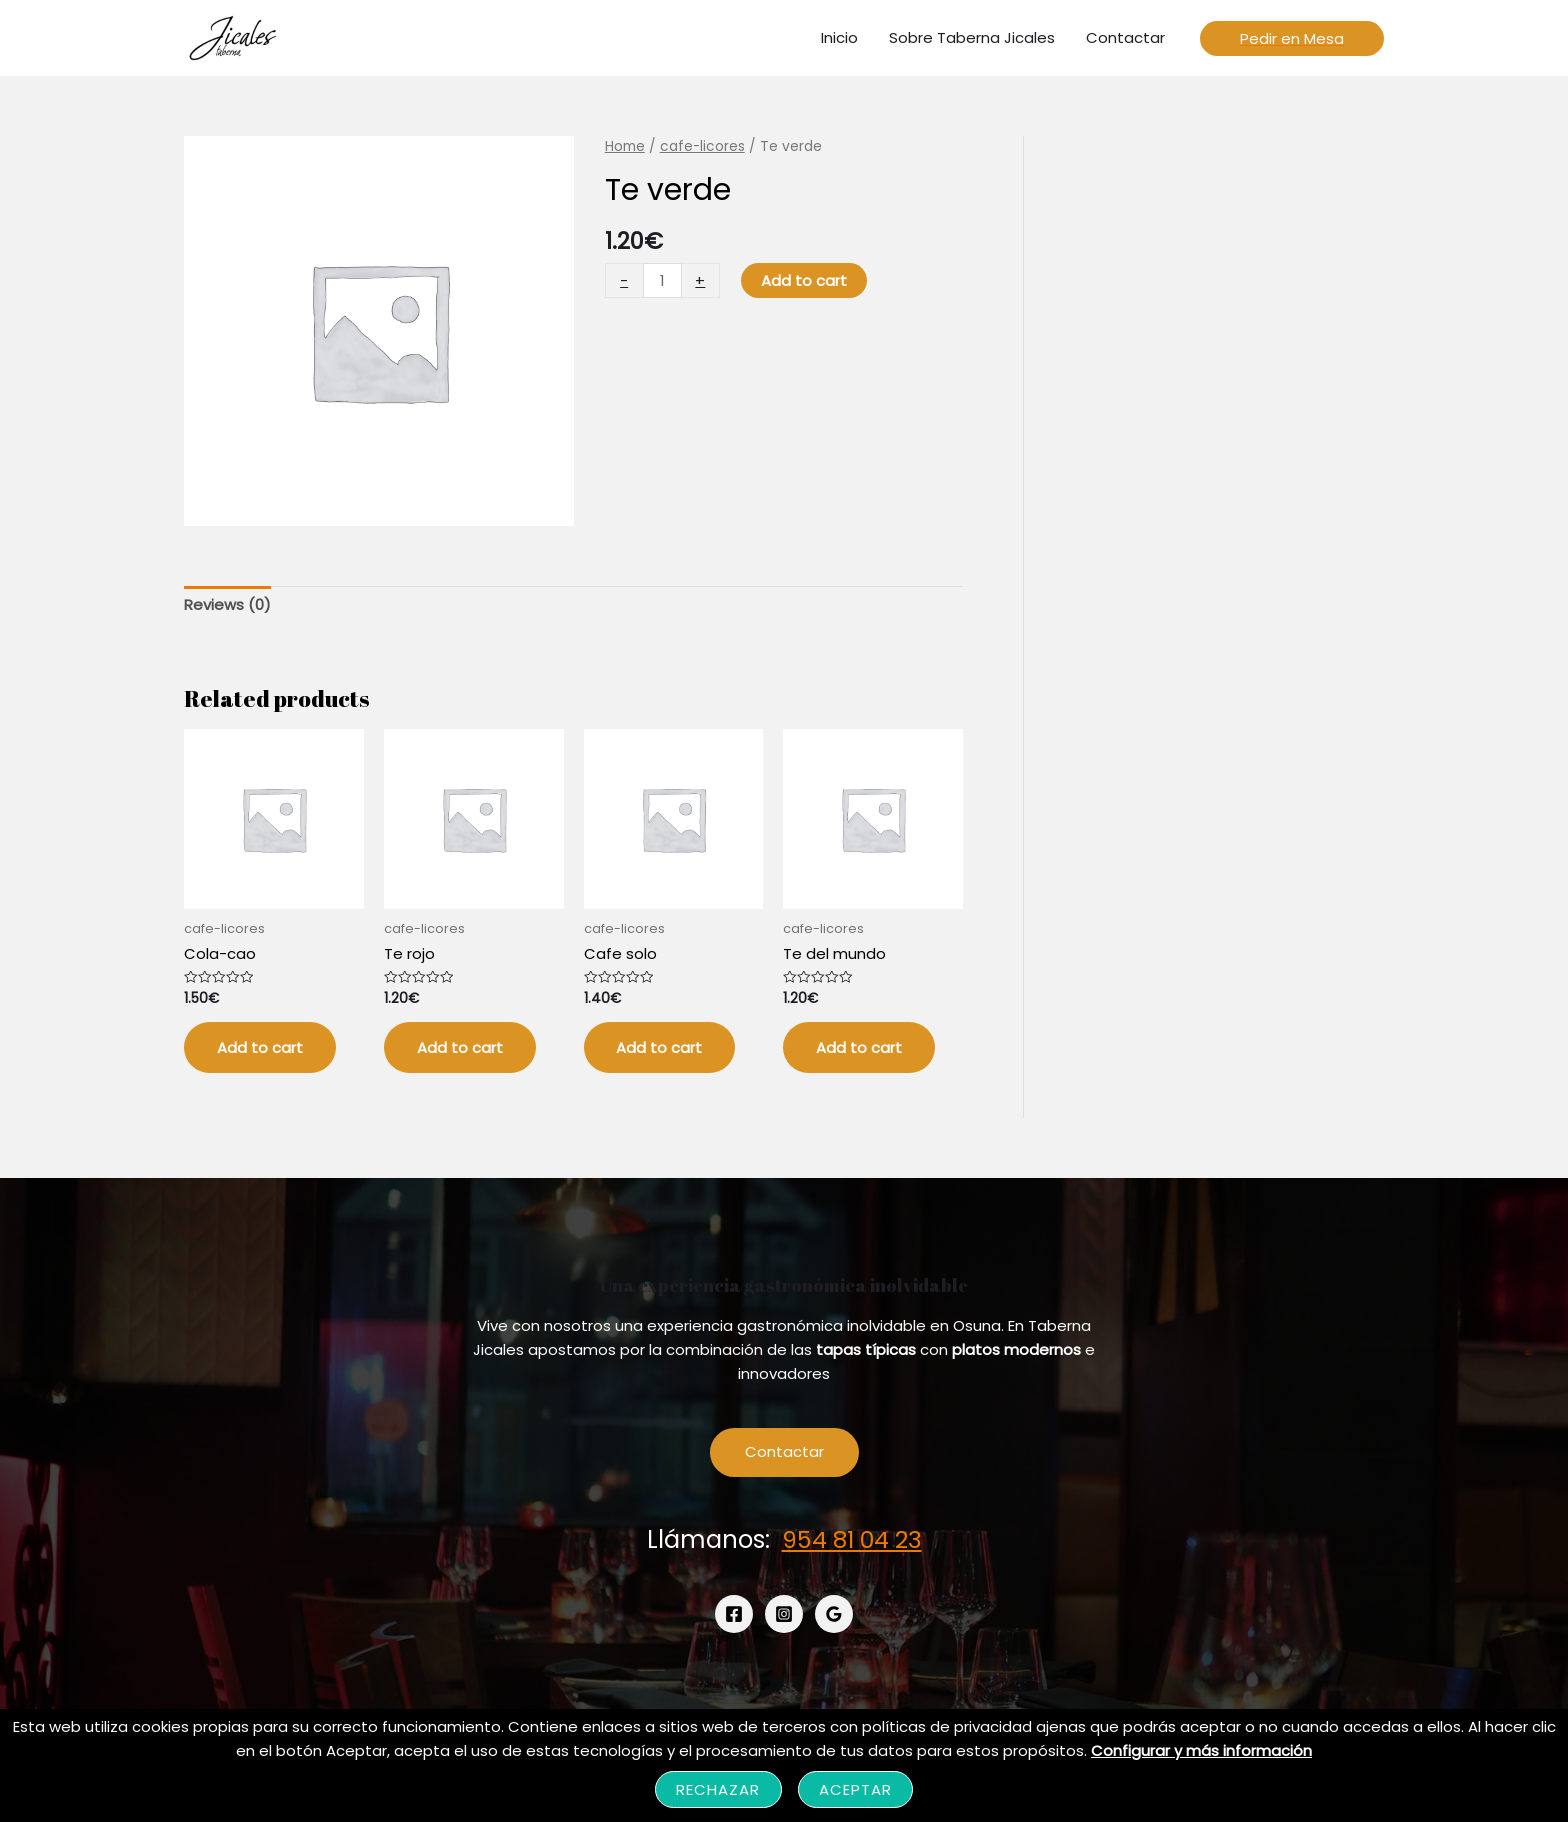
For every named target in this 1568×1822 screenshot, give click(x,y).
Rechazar (718, 1789)
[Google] (834, 1617)
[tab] (227, 605)
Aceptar (856, 1789)
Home (625, 146)
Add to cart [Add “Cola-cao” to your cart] (262, 1048)
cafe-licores (703, 146)
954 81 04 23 (852, 1541)
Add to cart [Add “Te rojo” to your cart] (462, 1048)
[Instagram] (784, 1617)
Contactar (784, 1455)
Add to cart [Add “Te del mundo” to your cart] (861, 1048)
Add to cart (804, 280)
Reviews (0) (227, 604)
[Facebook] (734, 1617)
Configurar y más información (1201, 1750)
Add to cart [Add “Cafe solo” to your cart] (662, 1048)
